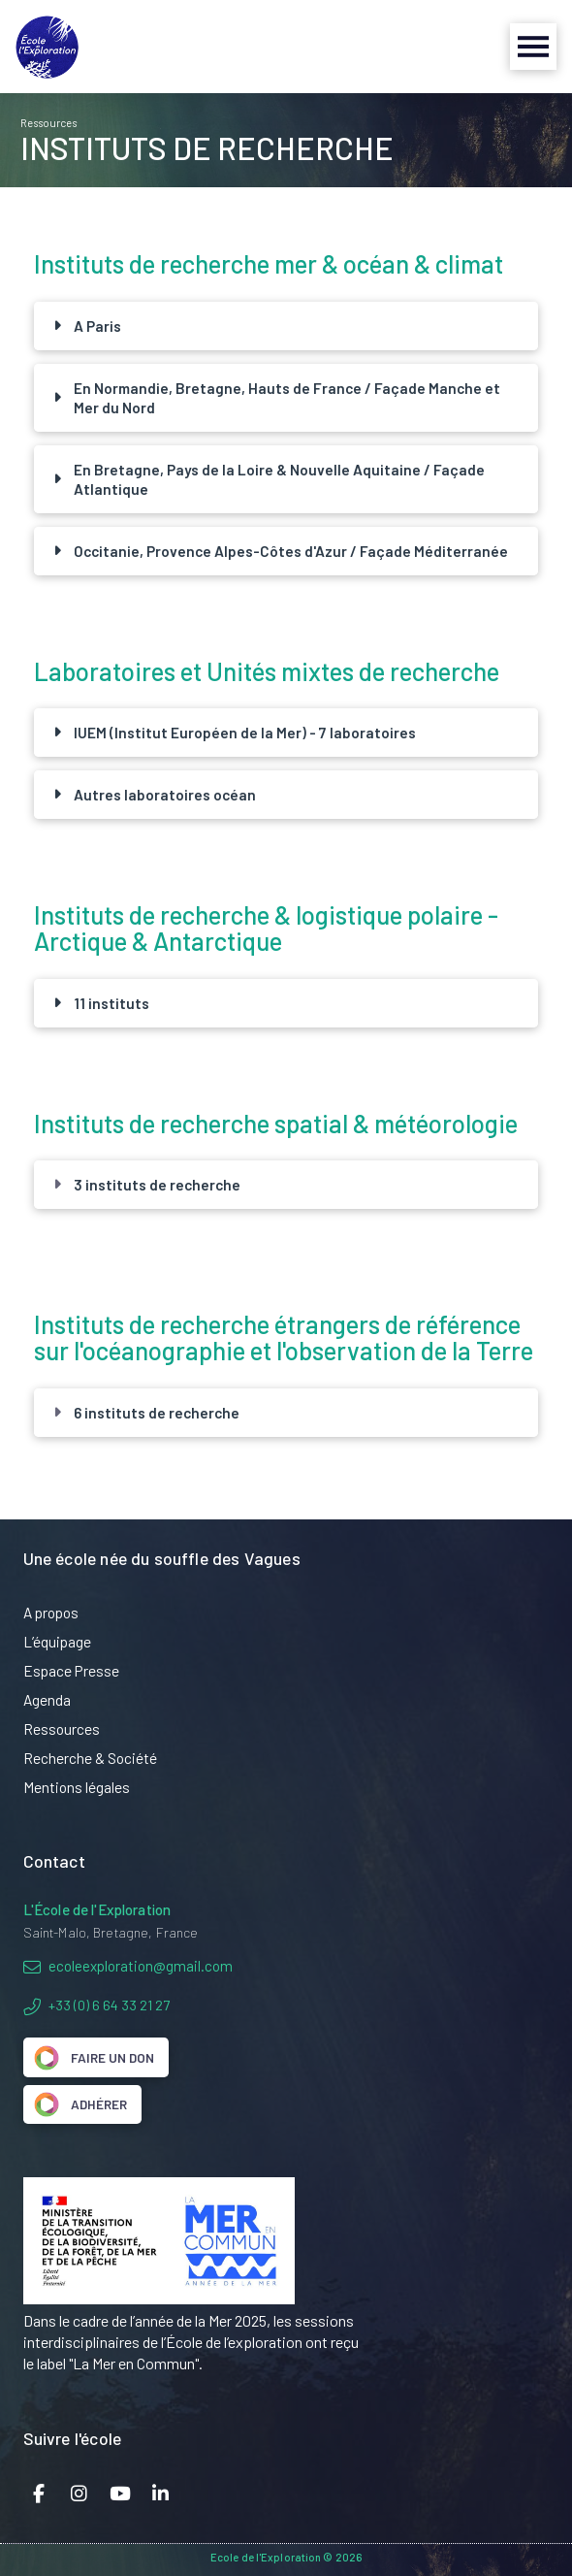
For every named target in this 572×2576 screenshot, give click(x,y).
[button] (533, 46)
